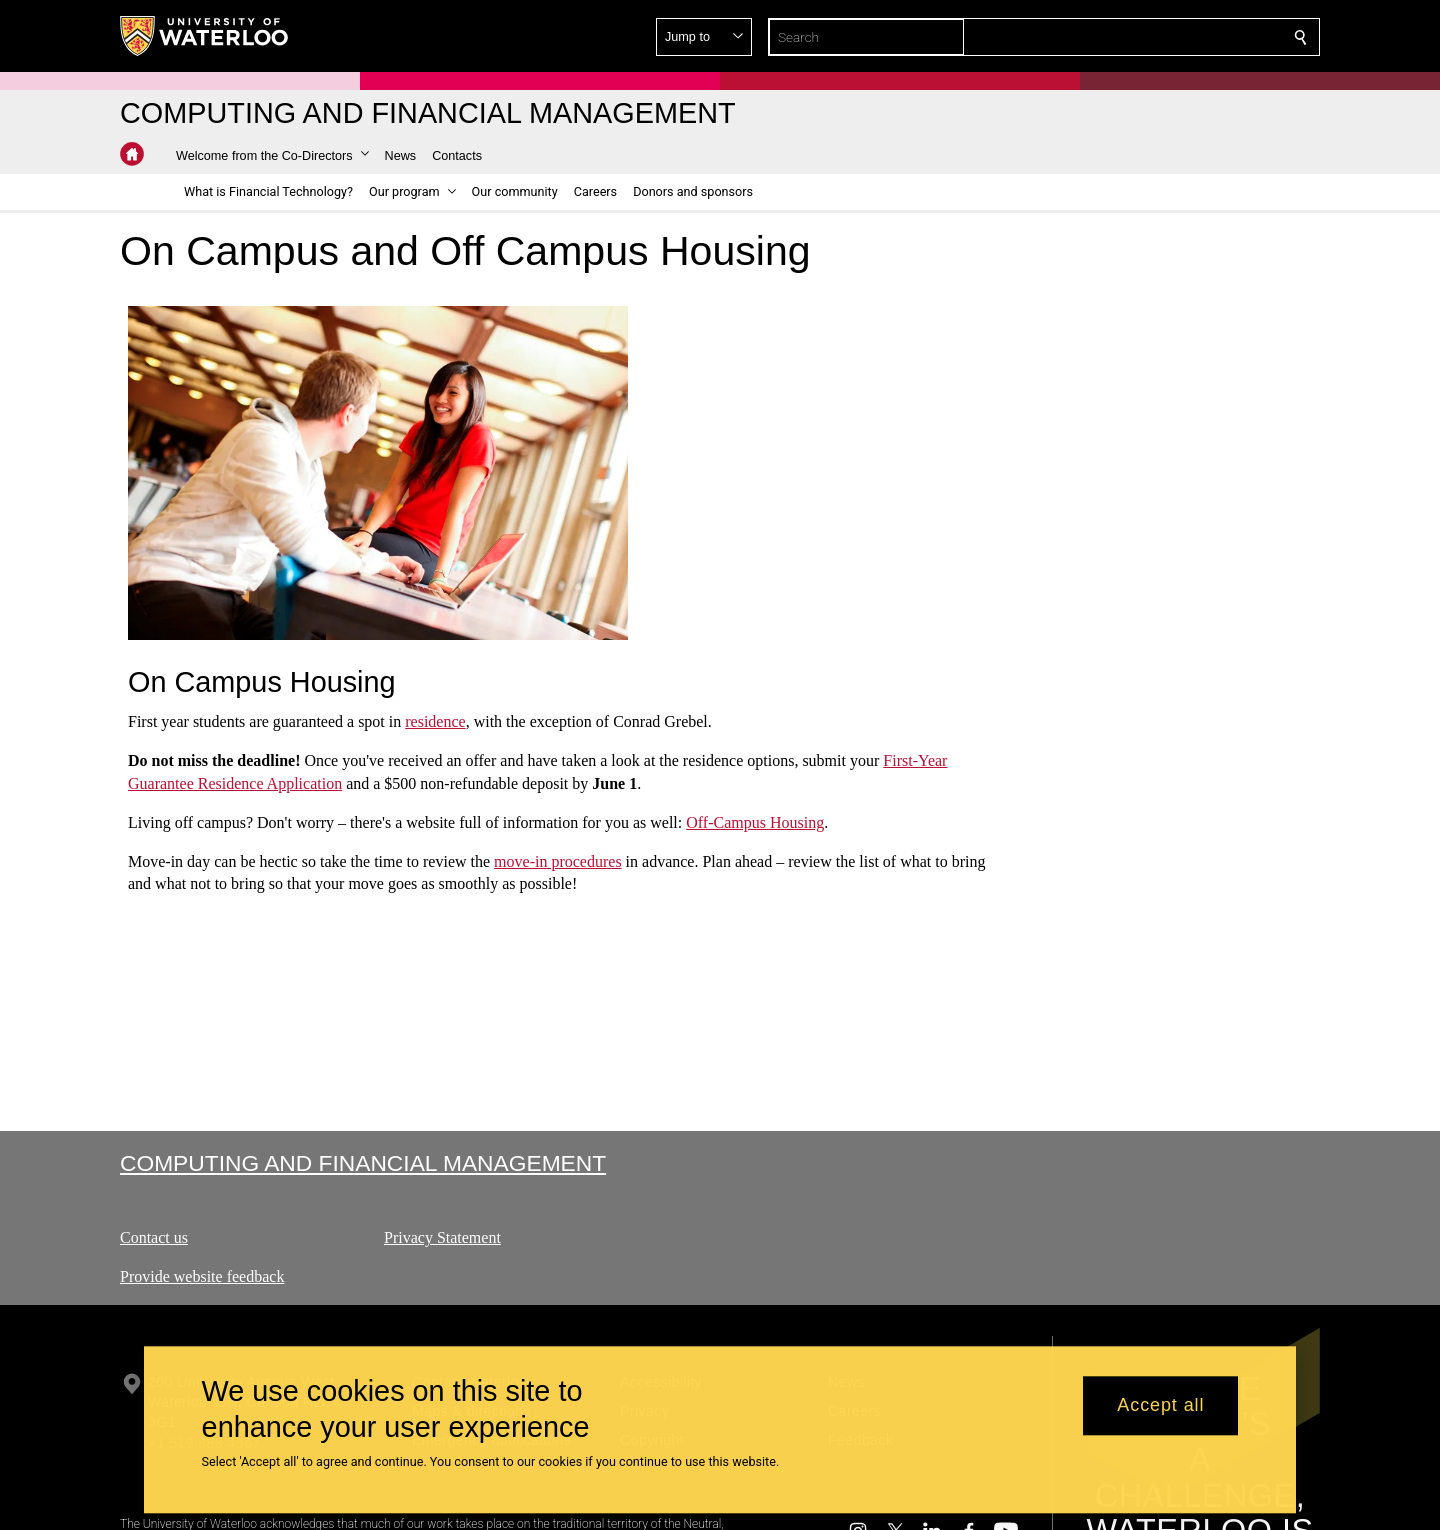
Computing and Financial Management (363, 1163)
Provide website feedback (202, 1276)
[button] (1156, 37)
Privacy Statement (442, 1237)
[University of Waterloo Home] (205, 36)
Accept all (1160, 1406)
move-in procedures (558, 860)
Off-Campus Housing (755, 822)
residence (435, 721)
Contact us (154, 1237)
